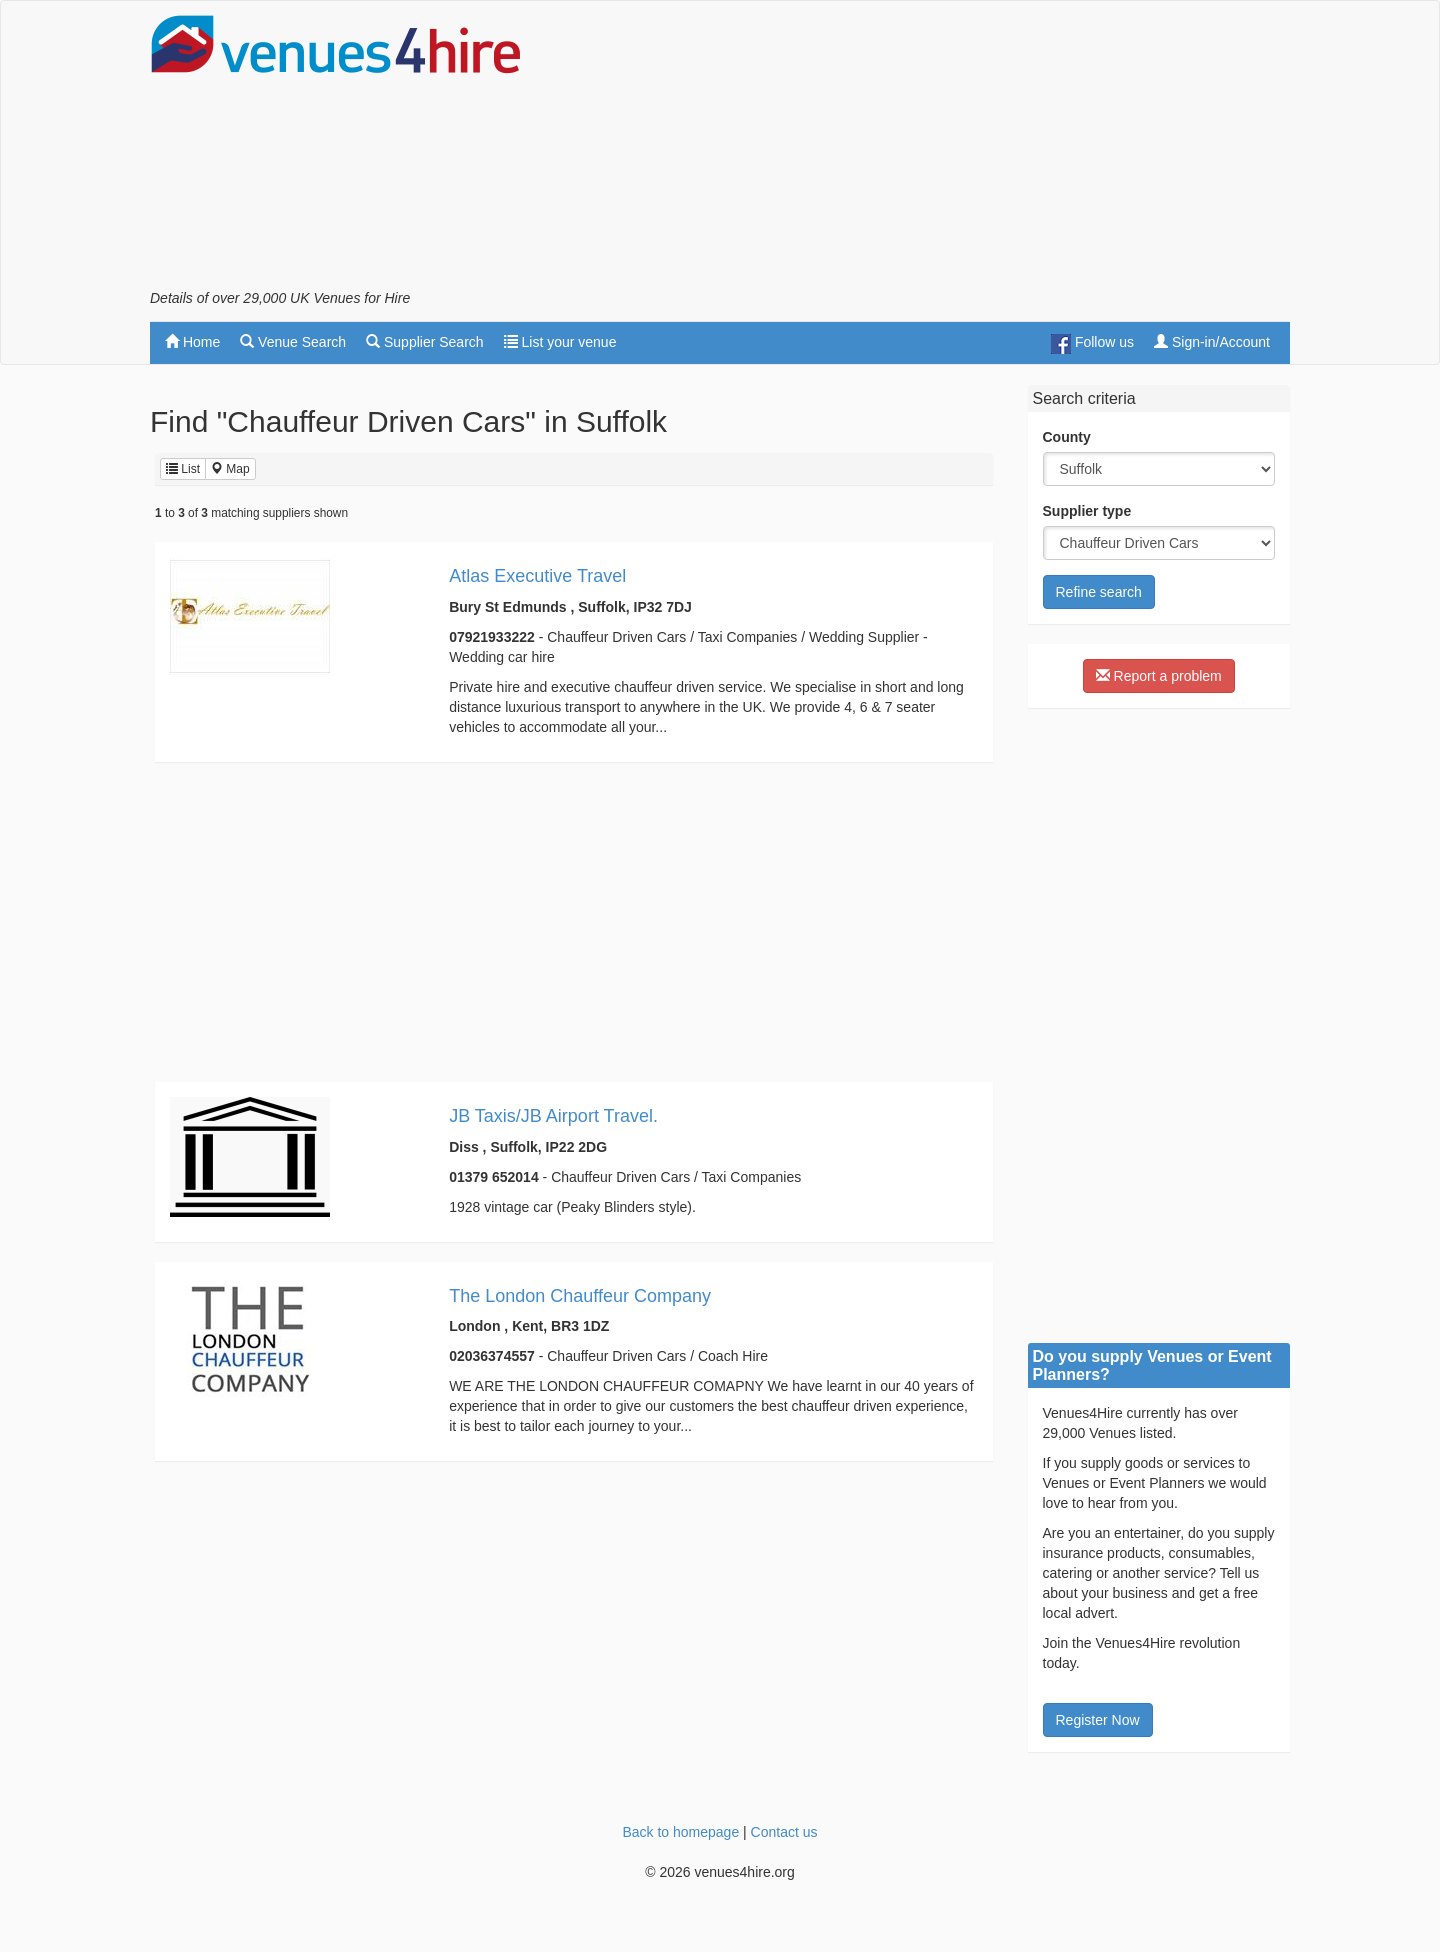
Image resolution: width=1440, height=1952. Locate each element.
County (1067, 437)
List (183, 469)
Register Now (1098, 1720)
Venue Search (293, 342)
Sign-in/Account (1212, 342)
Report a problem (1159, 676)
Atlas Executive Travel (537, 576)
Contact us (784, 1832)
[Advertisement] (926, 151)
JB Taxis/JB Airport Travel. (553, 1116)
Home (192, 342)
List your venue (560, 342)
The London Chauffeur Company (580, 1296)
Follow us (1092, 344)
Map (230, 469)
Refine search (1099, 592)
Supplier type (1087, 511)
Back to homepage (680, 1832)
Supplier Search (425, 342)
